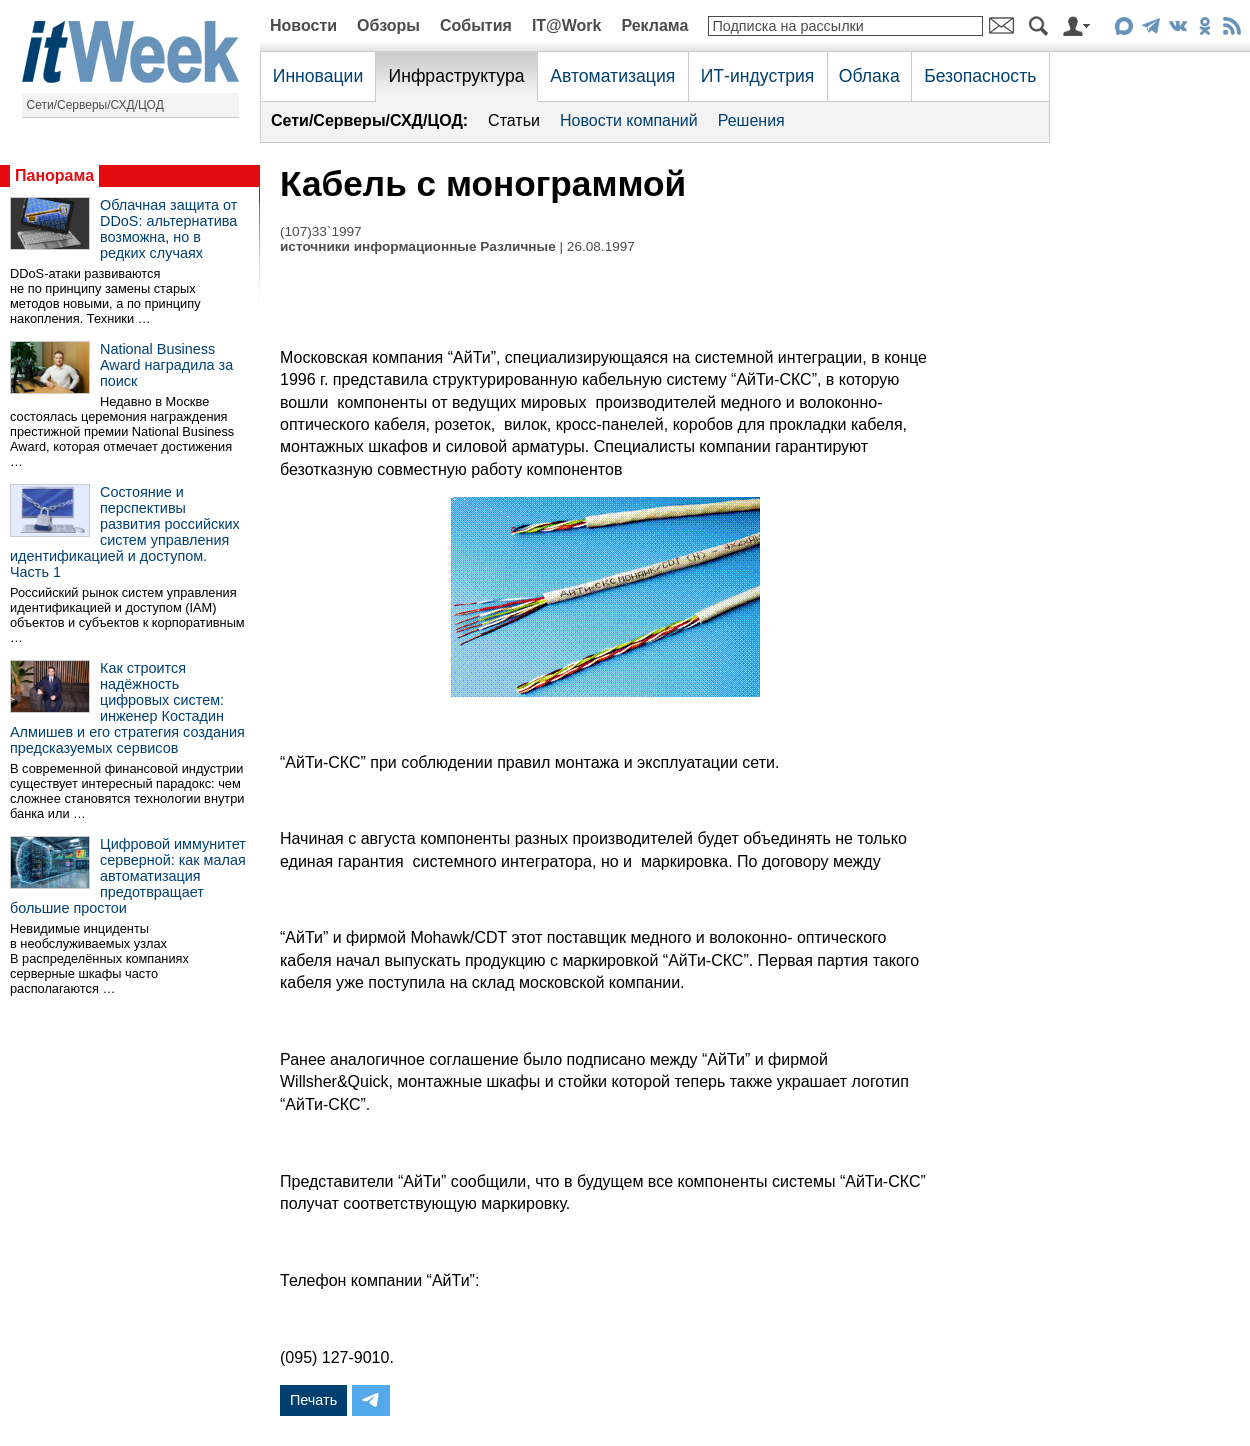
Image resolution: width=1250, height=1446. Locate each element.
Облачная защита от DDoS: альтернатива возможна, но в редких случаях (168, 229)
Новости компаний (629, 120)
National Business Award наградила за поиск (166, 365)
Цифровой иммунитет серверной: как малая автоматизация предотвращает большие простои (128, 876)
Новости (303, 25)
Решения (751, 120)
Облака (869, 76)
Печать (313, 1400)
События (476, 25)
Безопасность (980, 76)
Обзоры (388, 25)
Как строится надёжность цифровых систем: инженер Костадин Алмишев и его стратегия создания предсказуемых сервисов (127, 708)
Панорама (54, 175)
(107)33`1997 (321, 231)
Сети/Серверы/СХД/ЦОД (95, 105)
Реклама (654, 25)
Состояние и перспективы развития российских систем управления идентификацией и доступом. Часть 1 (125, 532)
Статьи (514, 120)
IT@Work (567, 25)
